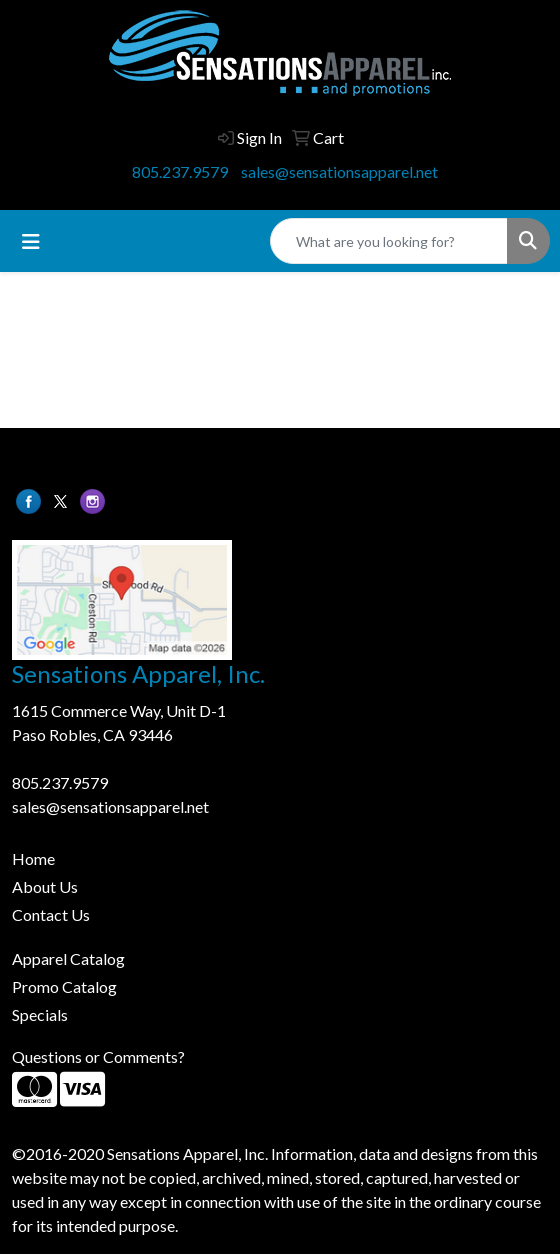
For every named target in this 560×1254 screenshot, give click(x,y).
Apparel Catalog (68, 958)
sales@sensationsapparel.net (339, 171)
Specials (40, 1014)
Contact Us (51, 914)
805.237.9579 (180, 171)
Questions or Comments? (98, 1056)
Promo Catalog (64, 986)
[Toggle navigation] (31, 241)
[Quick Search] (389, 241)
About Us (45, 886)
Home (33, 858)
